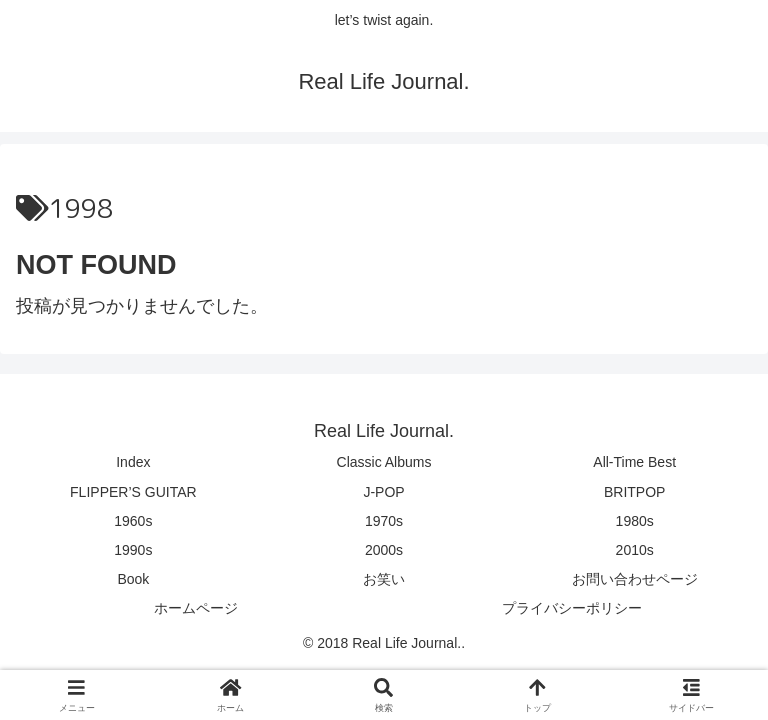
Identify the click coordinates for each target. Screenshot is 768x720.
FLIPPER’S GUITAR (133, 492)
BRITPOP (634, 492)
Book (133, 579)
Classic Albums (384, 462)
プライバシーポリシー (572, 608)
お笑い (384, 579)
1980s (635, 521)
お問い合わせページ (635, 579)
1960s (133, 521)
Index (133, 462)
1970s (384, 521)
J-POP (383, 492)
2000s (384, 550)
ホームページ (196, 608)
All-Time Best (634, 462)
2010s (635, 550)
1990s (133, 550)
